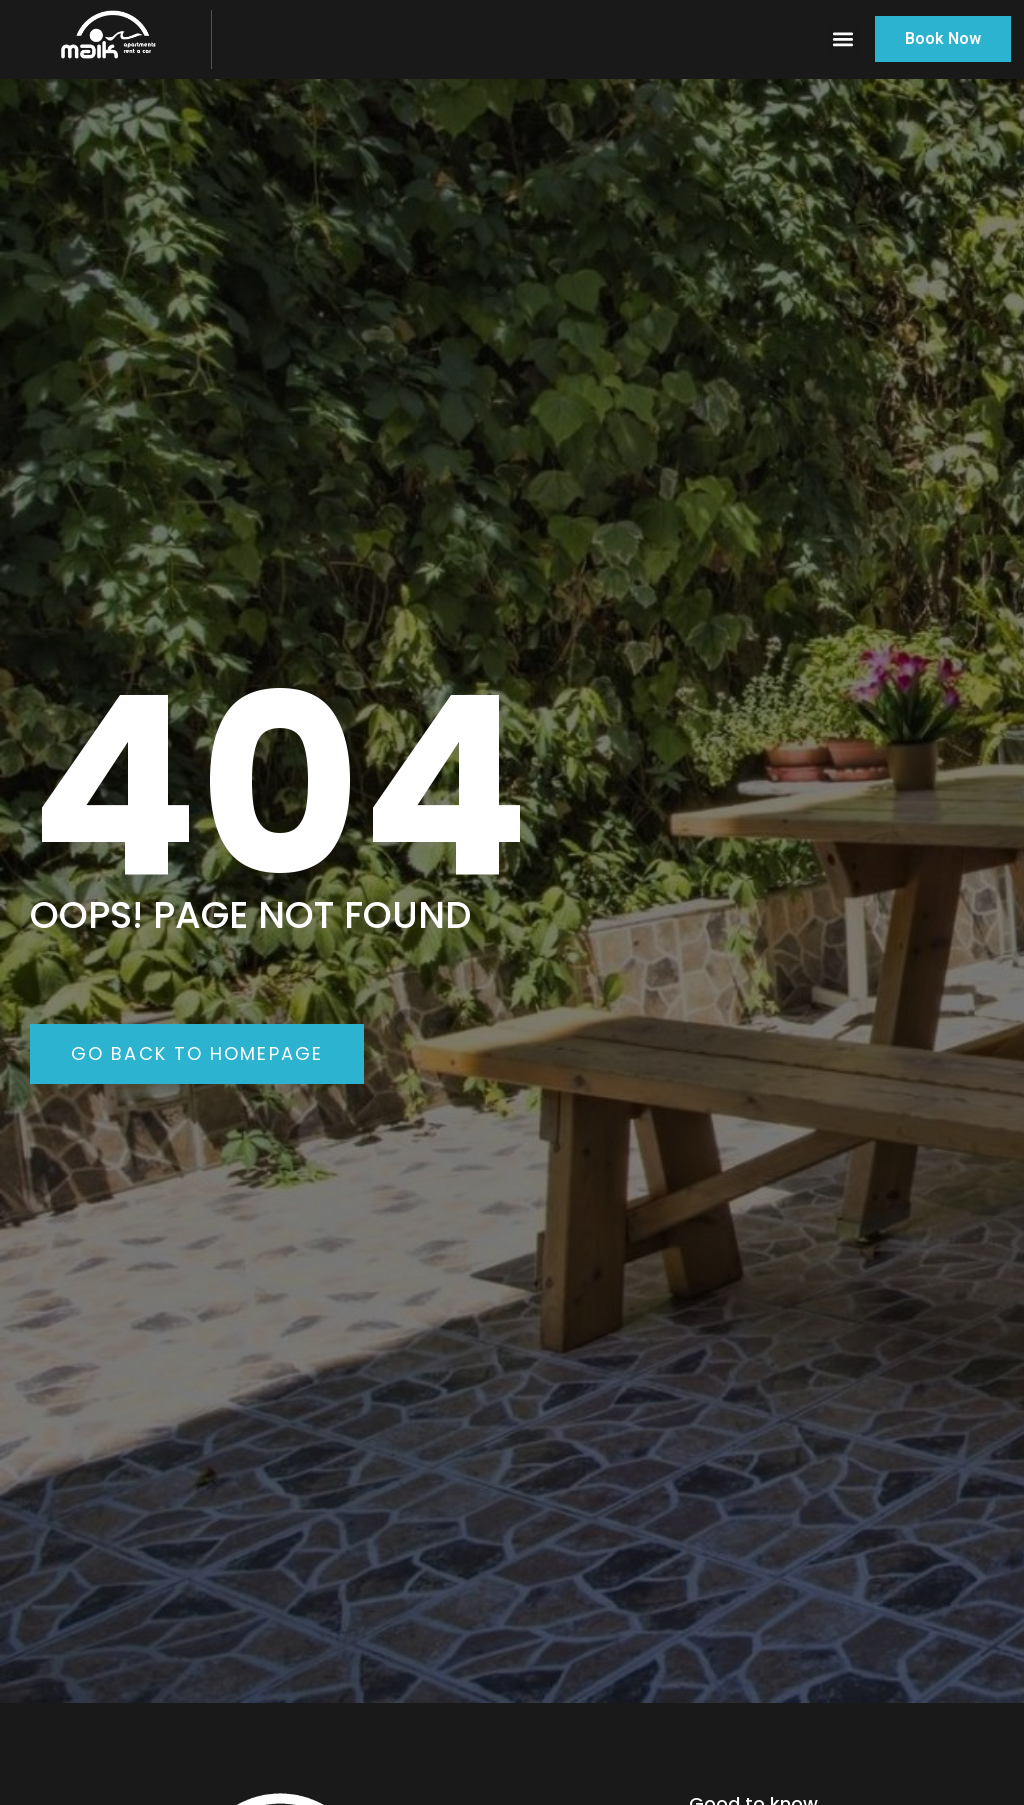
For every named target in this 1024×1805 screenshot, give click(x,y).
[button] (843, 39)
